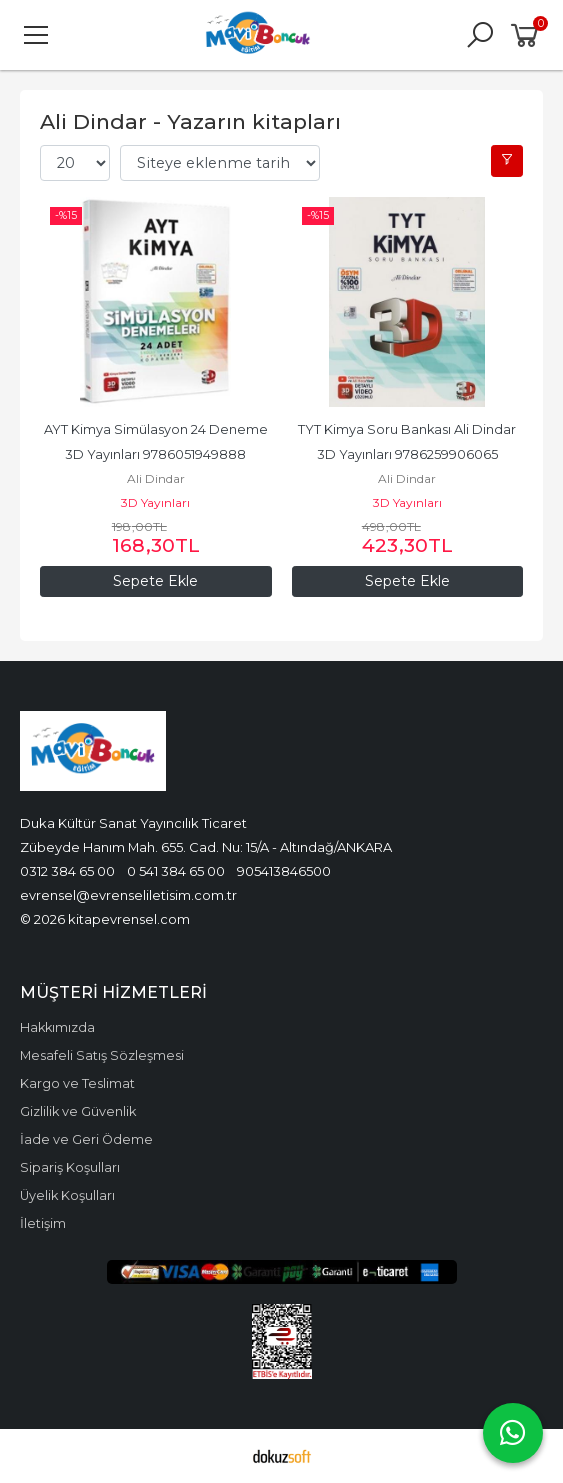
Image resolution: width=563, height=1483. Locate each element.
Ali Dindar (156, 478)
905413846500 (284, 871)
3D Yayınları (155, 502)
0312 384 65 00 (67, 871)
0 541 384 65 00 (176, 871)
